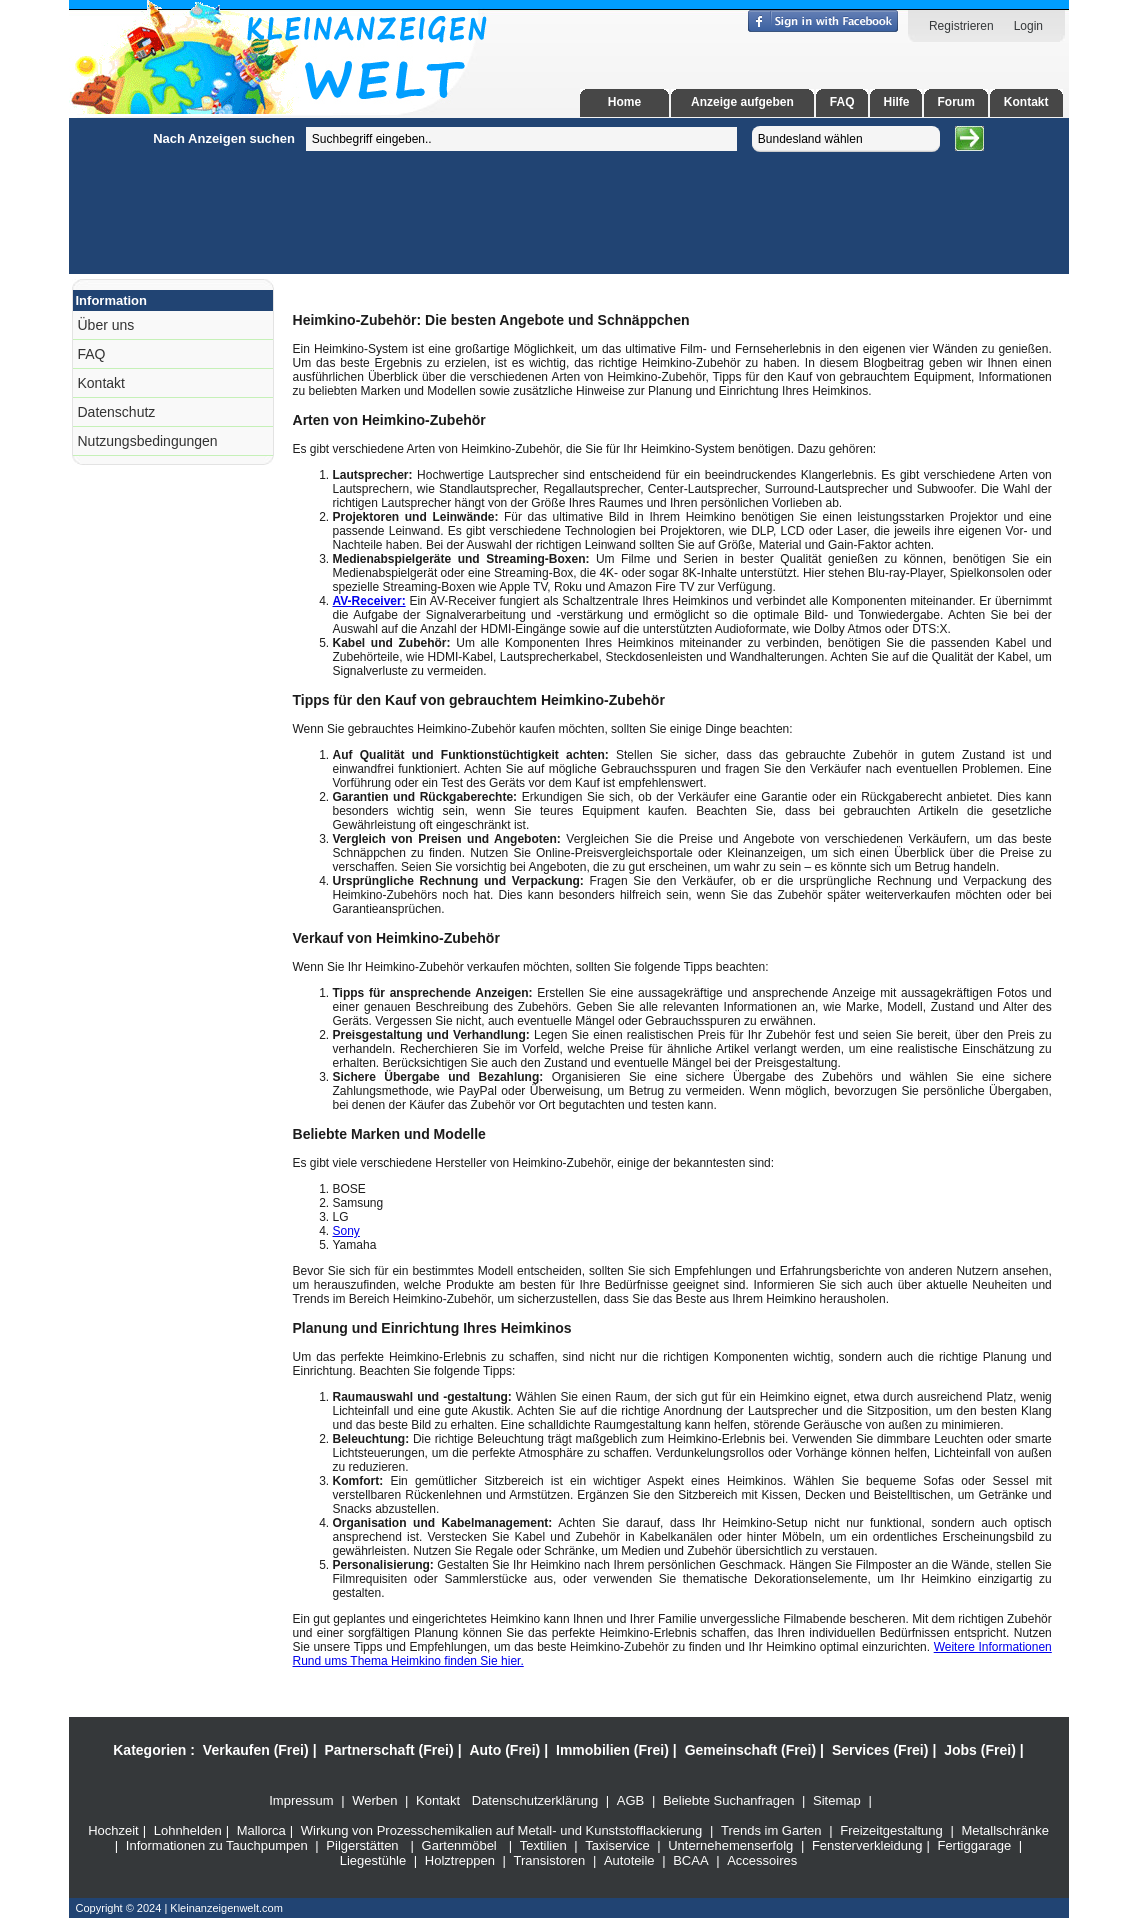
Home (624, 102)
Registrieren (961, 26)
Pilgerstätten (362, 1845)
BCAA (690, 1860)
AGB (630, 1800)
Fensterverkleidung (867, 1845)
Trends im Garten (771, 1830)
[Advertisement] (115, 418)
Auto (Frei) (504, 1750)
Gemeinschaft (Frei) (750, 1750)
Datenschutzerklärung (535, 1800)
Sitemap (837, 1800)
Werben (374, 1800)
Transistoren (550, 1860)
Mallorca (261, 1830)
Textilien (543, 1845)
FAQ (842, 102)
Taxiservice (617, 1845)
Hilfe (896, 102)
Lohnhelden (188, 1830)
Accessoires (762, 1860)
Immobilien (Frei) (612, 1750)
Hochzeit (113, 1830)
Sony (346, 1231)
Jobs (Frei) (980, 1750)
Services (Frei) (880, 1750)
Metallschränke (1004, 1830)
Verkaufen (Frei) (256, 1750)
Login (1028, 26)
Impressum (301, 1800)
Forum (955, 102)
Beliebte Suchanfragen (729, 1800)
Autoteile (629, 1860)
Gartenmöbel (459, 1845)
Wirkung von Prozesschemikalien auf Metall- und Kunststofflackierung (502, 1830)
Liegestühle (373, 1860)
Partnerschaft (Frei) (388, 1750)
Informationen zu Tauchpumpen (217, 1845)
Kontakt (1026, 102)
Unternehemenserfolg (730, 1845)
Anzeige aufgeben (742, 102)
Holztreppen (460, 1860)
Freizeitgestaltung (891, 1830)
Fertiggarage (974, 1845)
